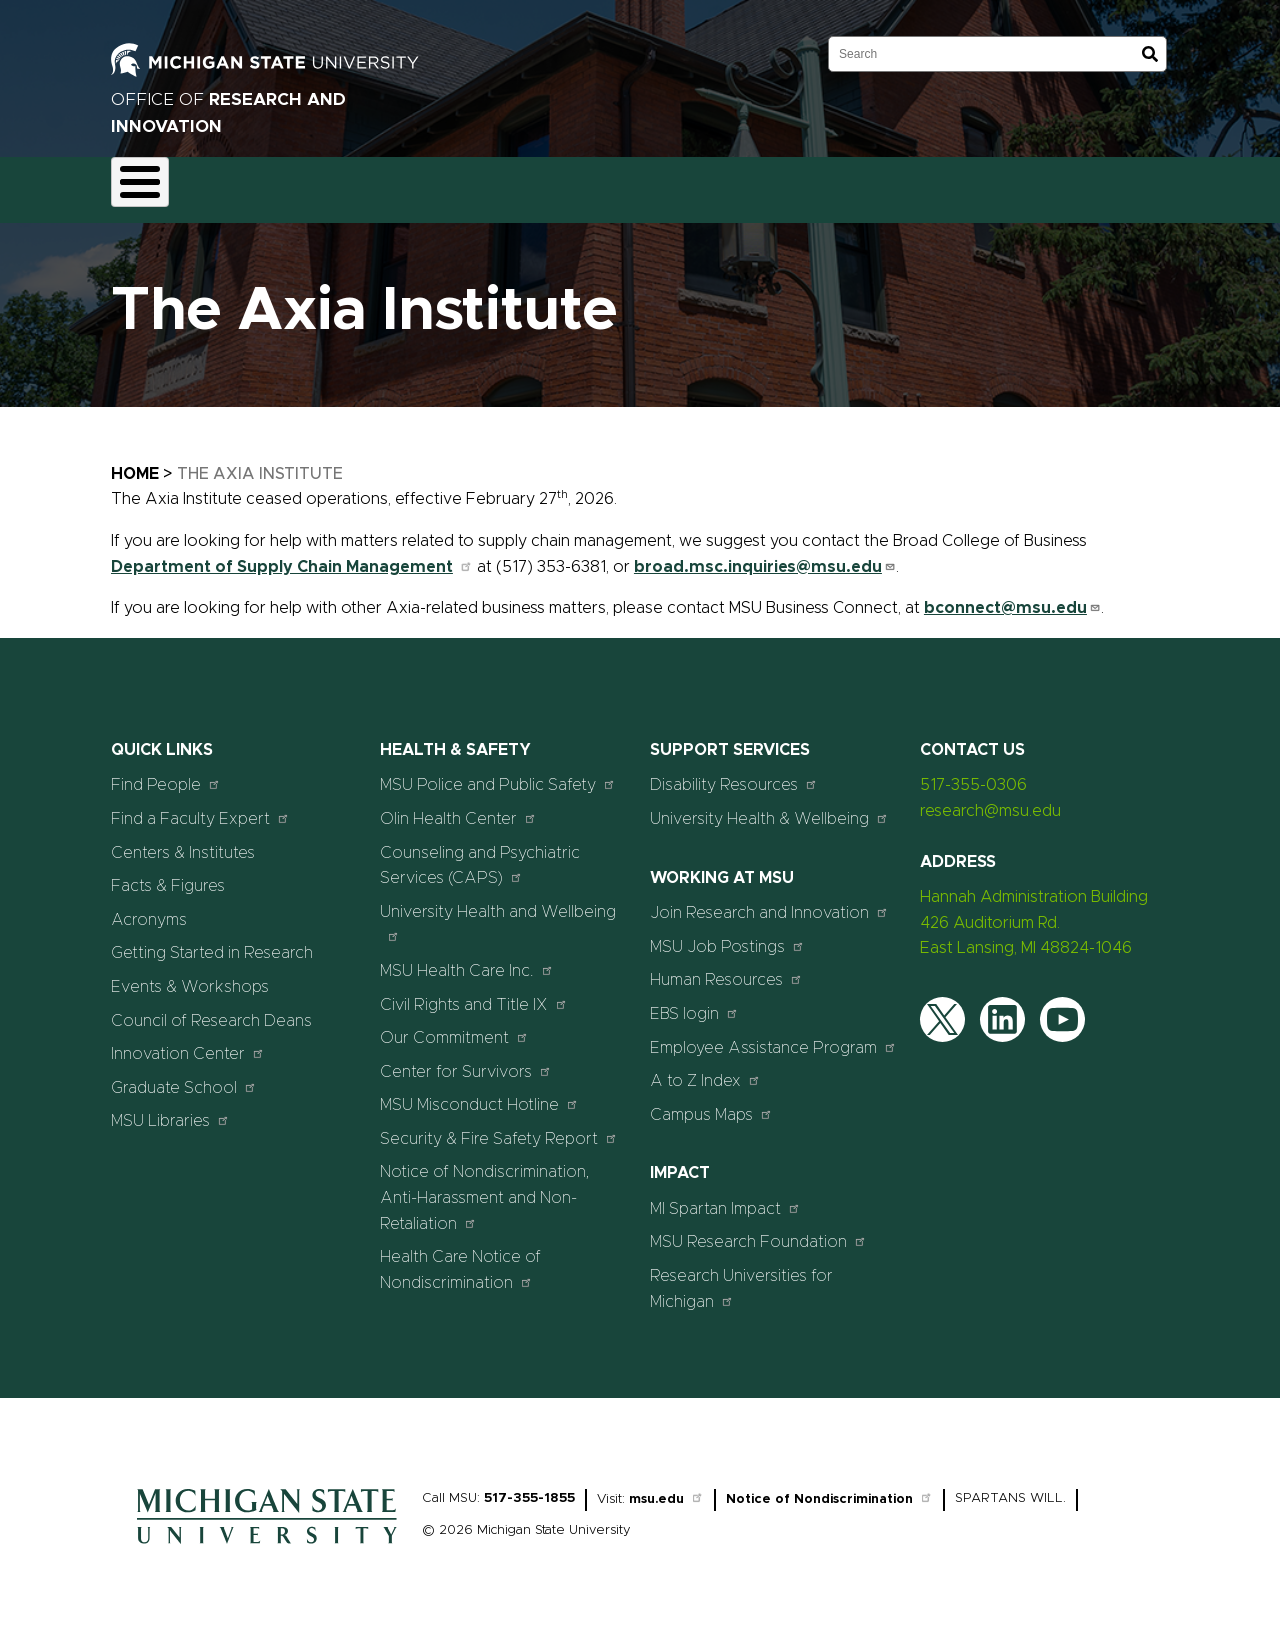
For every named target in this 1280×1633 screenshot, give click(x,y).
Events (870, 184)
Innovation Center (188, 1041)
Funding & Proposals (277, 184)
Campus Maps (711, 1102)
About (151, 184)
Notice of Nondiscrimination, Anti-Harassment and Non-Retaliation (485, 1186)
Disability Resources (734, 773)
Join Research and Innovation (769, 901)
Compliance (422, 184)
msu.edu (666, 1488)
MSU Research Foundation (758, 1230)
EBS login (694, 1001)
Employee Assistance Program (773, 1035)
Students (963, 184)
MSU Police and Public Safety (498, 773)
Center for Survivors (466, 1059)
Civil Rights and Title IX (474, 992)
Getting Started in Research (212, 942)
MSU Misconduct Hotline (479, 1093)
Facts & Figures (168, 875)
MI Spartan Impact (725, 1196)
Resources (697, 184)
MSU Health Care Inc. (467, 958)
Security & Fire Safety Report (499, 1126)
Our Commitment (454, 1025)
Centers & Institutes (183, 841)
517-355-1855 (529, 1487)
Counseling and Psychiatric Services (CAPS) (480, 854)
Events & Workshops (190, 975)
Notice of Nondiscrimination (829, 1488)
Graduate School (184, 1075)
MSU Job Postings (727, 934)
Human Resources (726, 968)
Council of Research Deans (211, 1009)
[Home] (267, 1538)
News (789, 184)
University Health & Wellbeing (769, 806)
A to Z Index (705, 1068)
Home (135, 462)
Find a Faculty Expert (200, 806)
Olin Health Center (458, 806)
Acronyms (149, 908)
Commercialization (562, 184)
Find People (166, 773)
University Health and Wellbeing (498, 911)
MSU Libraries (170, 1109)
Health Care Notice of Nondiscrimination (460, 1259)
